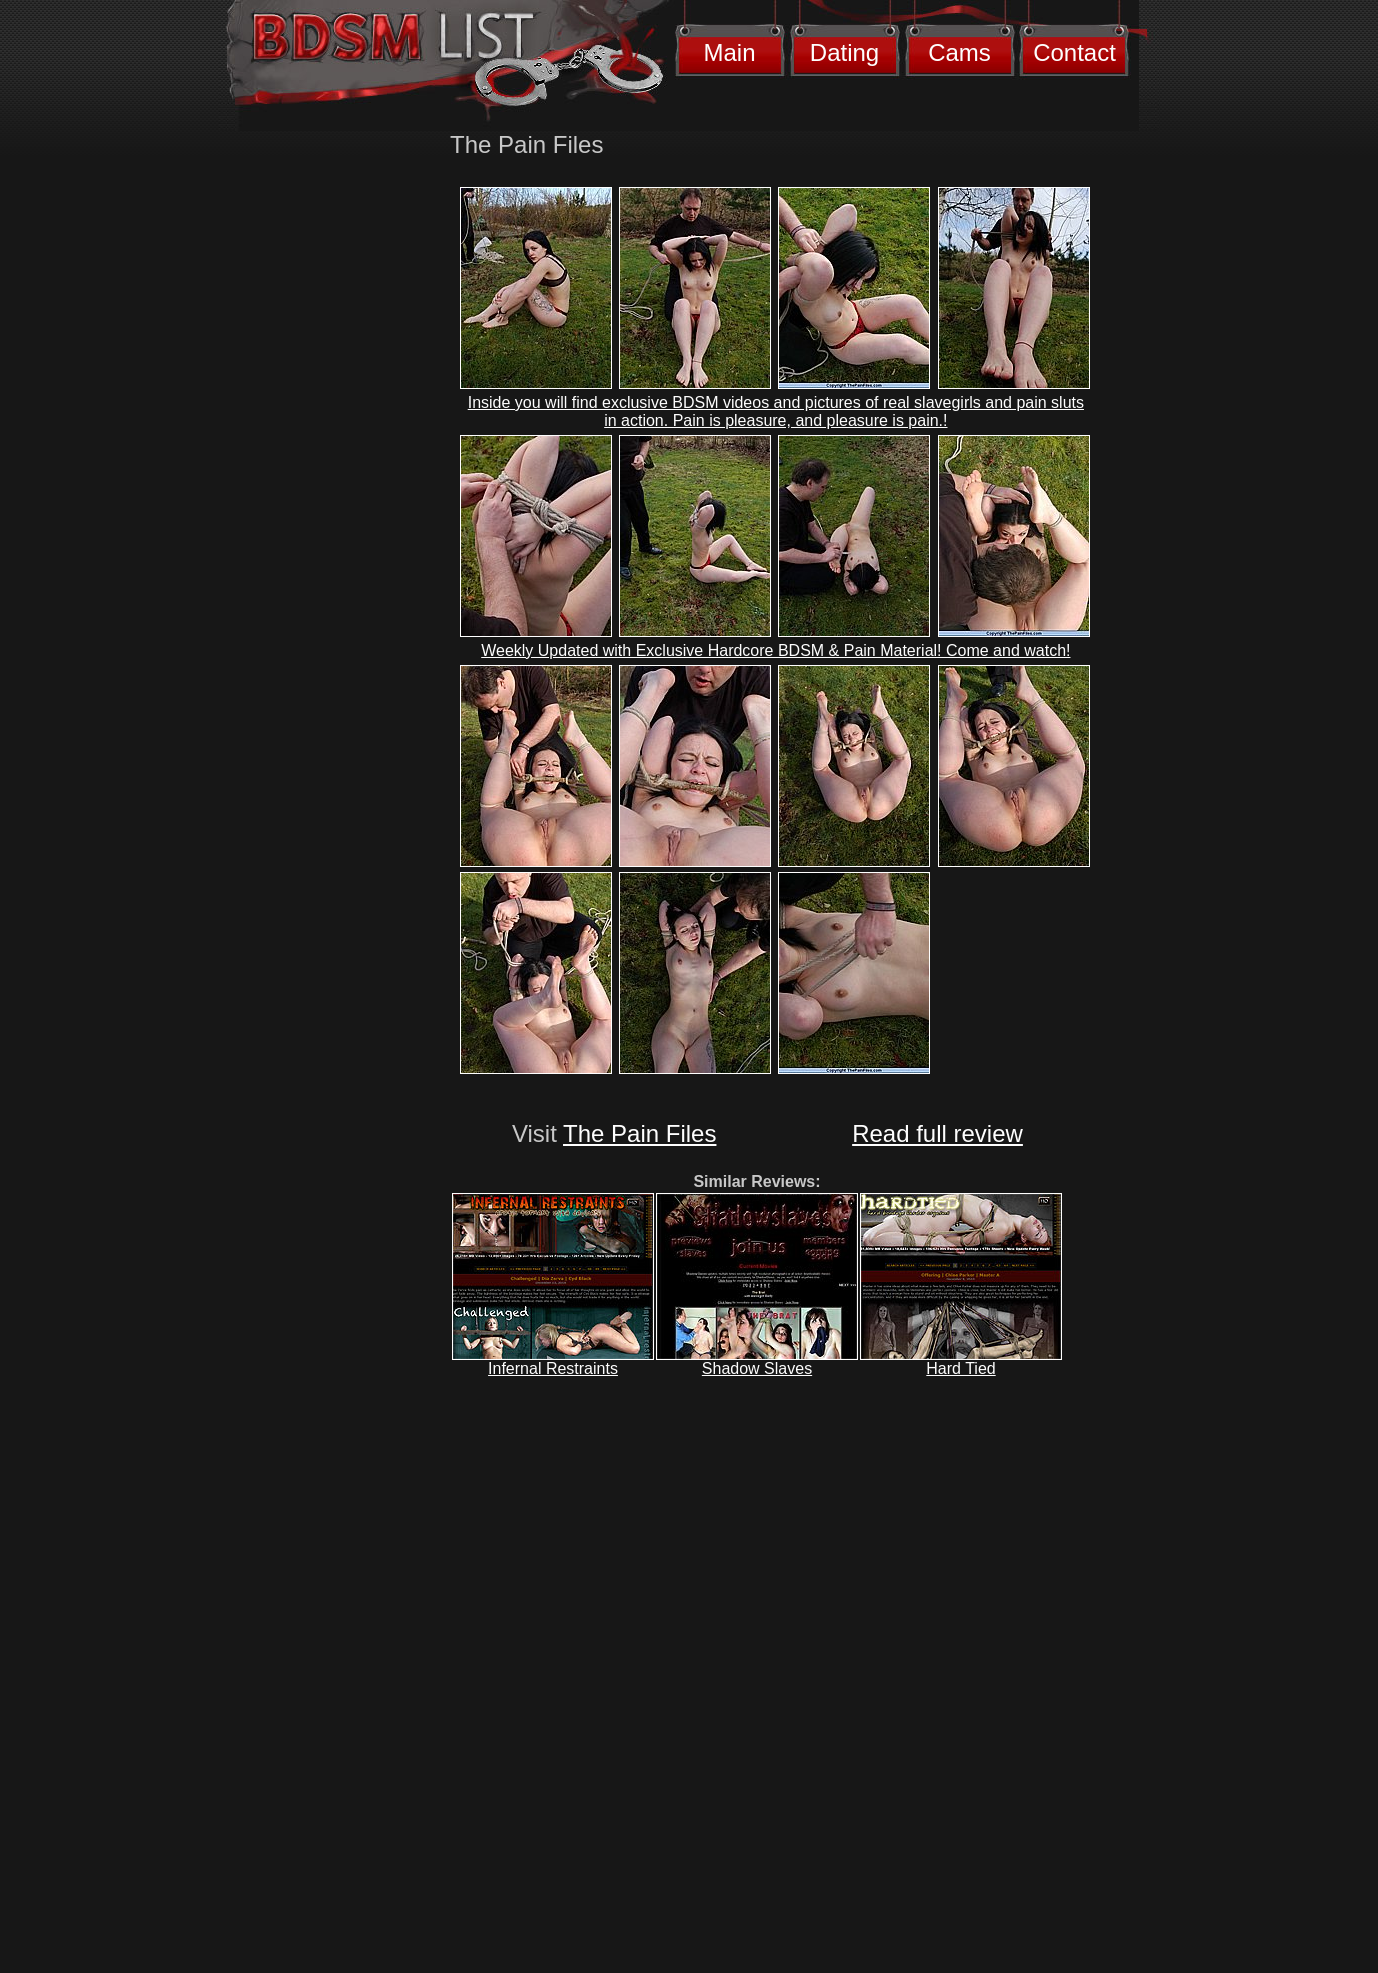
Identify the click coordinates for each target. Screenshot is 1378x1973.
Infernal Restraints (553, 1368)
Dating (844, 52)
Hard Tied (960, 1368)
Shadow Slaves (757, 1368)
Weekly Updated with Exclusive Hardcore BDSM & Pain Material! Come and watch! (775, 650)
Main (729, 52)
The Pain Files (639, 1133)
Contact (1074, 52)
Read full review (937, 1133)
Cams (959, 52)
